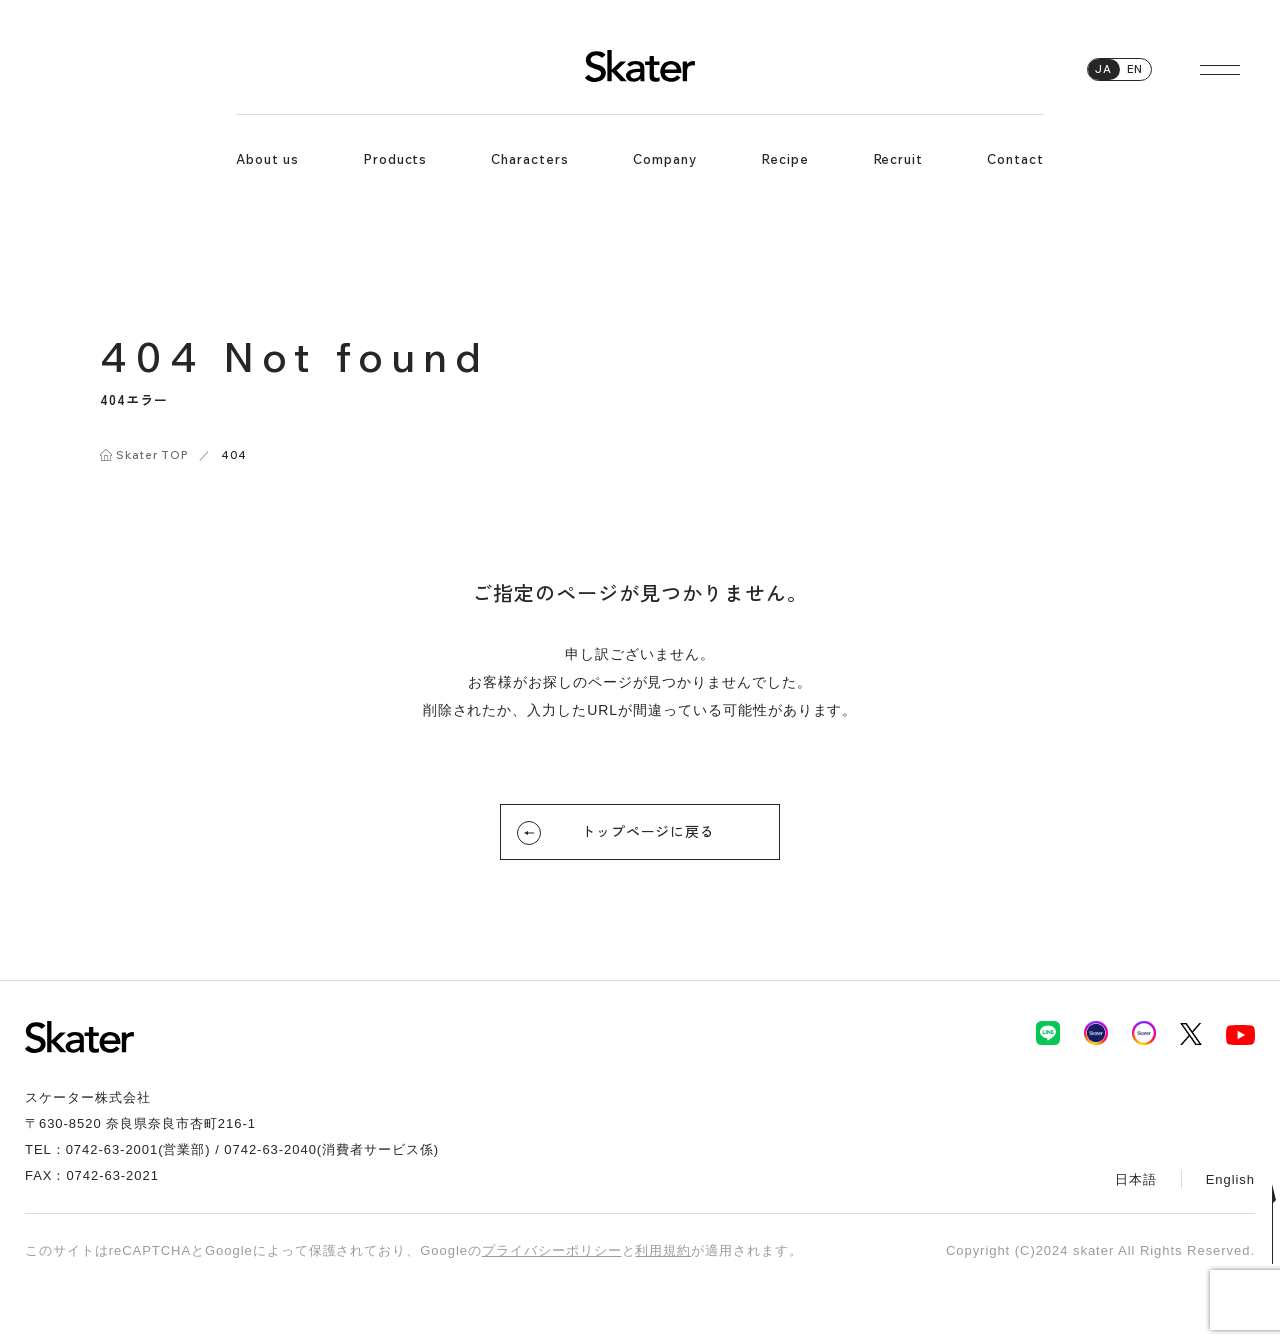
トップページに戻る (616, 833)
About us (267, 159)
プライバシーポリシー (552, 1250)
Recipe (785, 159)
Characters (530, 159)
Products (395, 159)
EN (1135, 69)
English (1230, 1179)
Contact (1015, 159)
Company (665, 159)
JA (1103, 69)
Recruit (898, 159)
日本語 (1136, 1179)
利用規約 (663, 1250)
